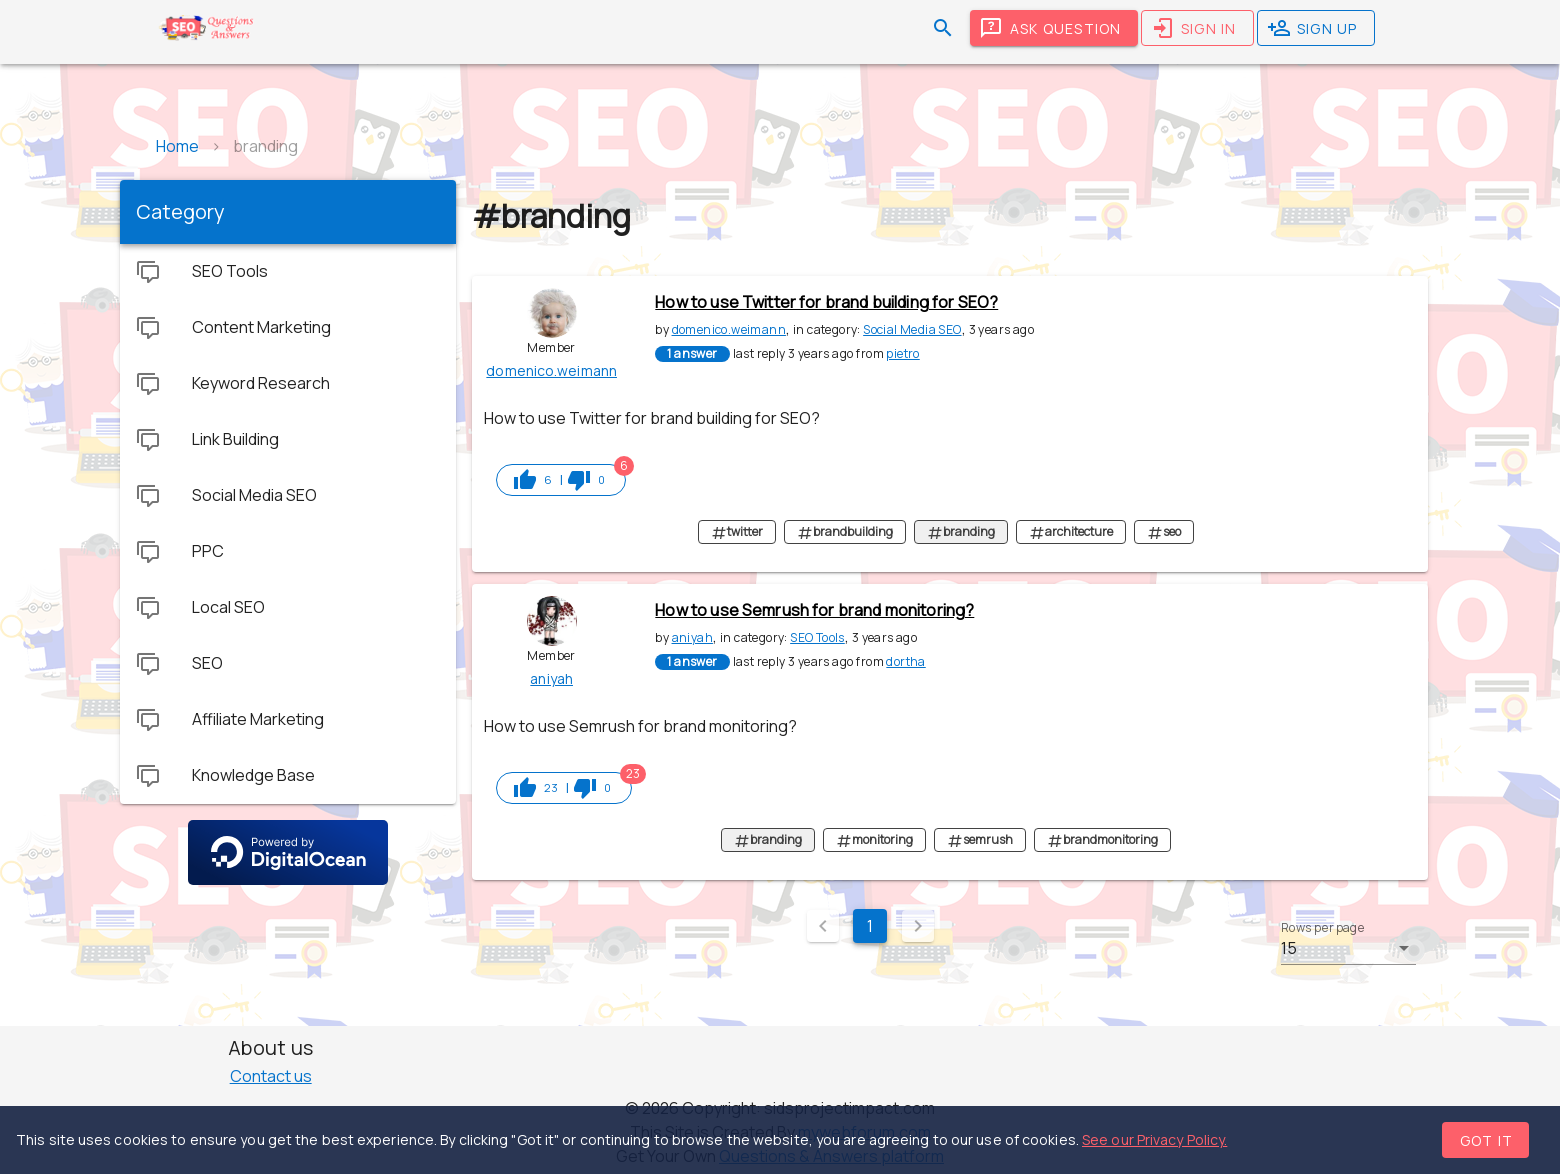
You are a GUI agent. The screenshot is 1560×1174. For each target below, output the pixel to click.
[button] (1348, 948)
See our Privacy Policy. (1154, 1139)
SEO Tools (817, 637)
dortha (905, 661)
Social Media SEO (912, 329)
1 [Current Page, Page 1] (870, 926)
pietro (902, 353)
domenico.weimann (729, 329)
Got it (1487, 1140)
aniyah (692, 637)
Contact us (271, 1076)
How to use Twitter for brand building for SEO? (826, 302)
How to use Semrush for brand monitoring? (814, 610)
